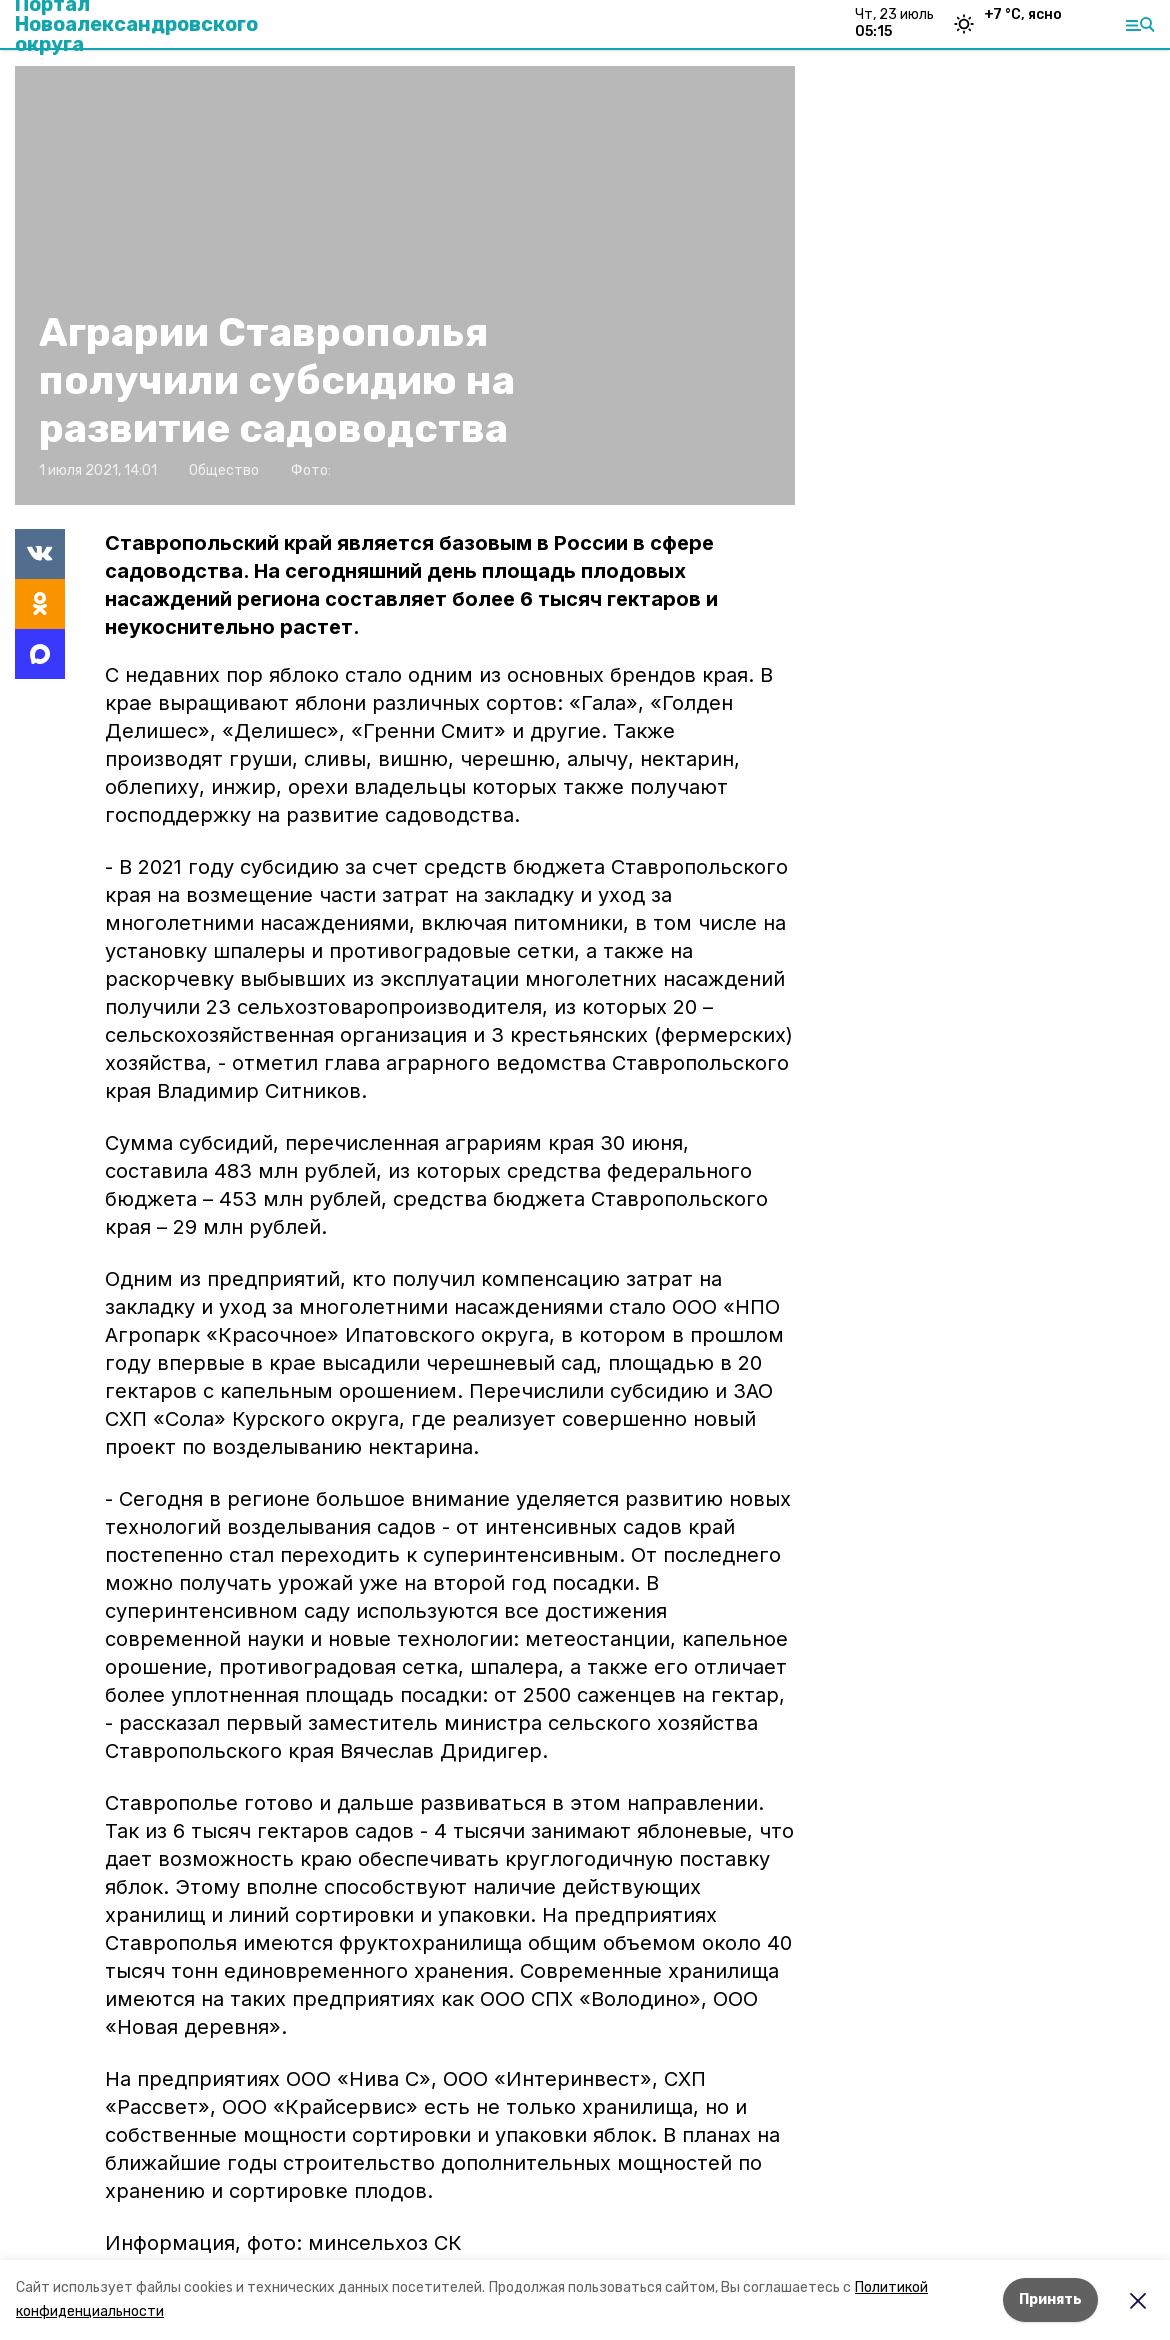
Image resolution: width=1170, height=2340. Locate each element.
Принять (1050, 2299)
